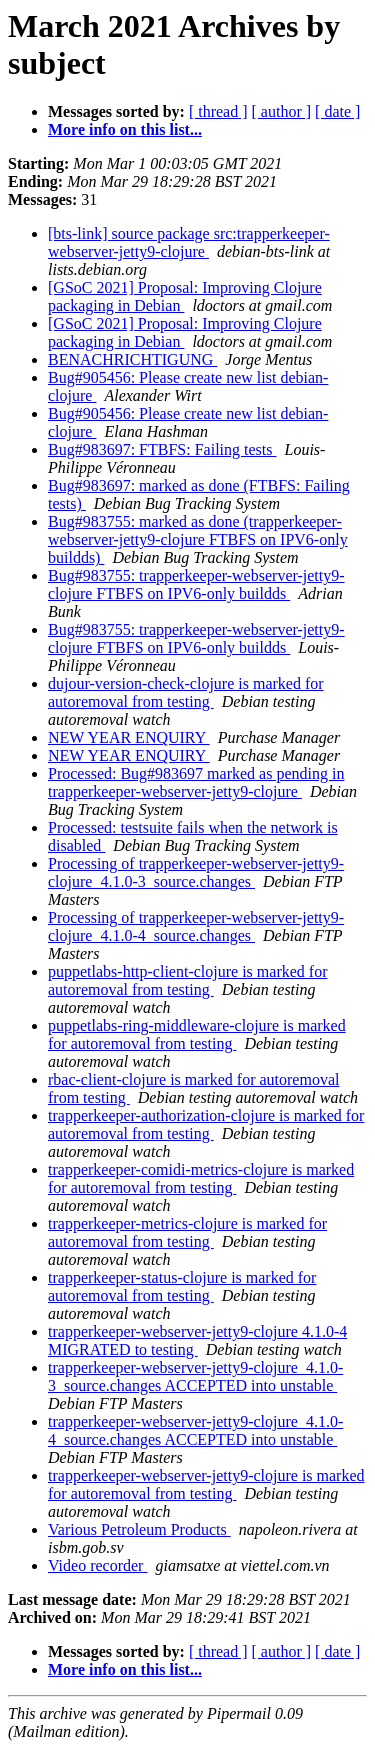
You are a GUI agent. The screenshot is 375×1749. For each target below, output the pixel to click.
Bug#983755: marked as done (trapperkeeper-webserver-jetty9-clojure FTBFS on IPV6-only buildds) (198, 539)
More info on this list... (125, 129)
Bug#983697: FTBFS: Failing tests (162, 449)
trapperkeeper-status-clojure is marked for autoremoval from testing (182, 1286)
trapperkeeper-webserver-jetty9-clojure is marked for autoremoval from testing (206, 1484)
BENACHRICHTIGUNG (132, 359)
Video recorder (97, 1565)
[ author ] (282, 111)
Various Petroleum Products (139, 1529)
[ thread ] (218, 111)
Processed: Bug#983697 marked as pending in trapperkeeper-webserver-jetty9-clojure (196, 782)
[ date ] (337, 111)
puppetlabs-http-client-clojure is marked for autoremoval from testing (187, 980)
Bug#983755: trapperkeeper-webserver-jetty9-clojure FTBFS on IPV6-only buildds (196, 584)
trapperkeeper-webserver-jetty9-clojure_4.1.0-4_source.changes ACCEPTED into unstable (195, 1430)
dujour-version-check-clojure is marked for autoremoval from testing (186, 692)
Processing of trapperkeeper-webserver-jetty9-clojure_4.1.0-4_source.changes (196, 926)
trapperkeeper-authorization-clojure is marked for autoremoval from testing (206, 1124)
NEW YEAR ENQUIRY (129, 737)
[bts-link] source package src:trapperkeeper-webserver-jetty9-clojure (189, 242)
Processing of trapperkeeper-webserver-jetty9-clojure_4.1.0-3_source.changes (196, 872)
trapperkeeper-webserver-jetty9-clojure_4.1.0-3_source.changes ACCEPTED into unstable (195, 1376)
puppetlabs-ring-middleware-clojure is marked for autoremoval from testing (197, 1034)
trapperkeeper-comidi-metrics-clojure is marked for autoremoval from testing (201, 1178)
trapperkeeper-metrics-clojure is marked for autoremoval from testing (187, 1232)
